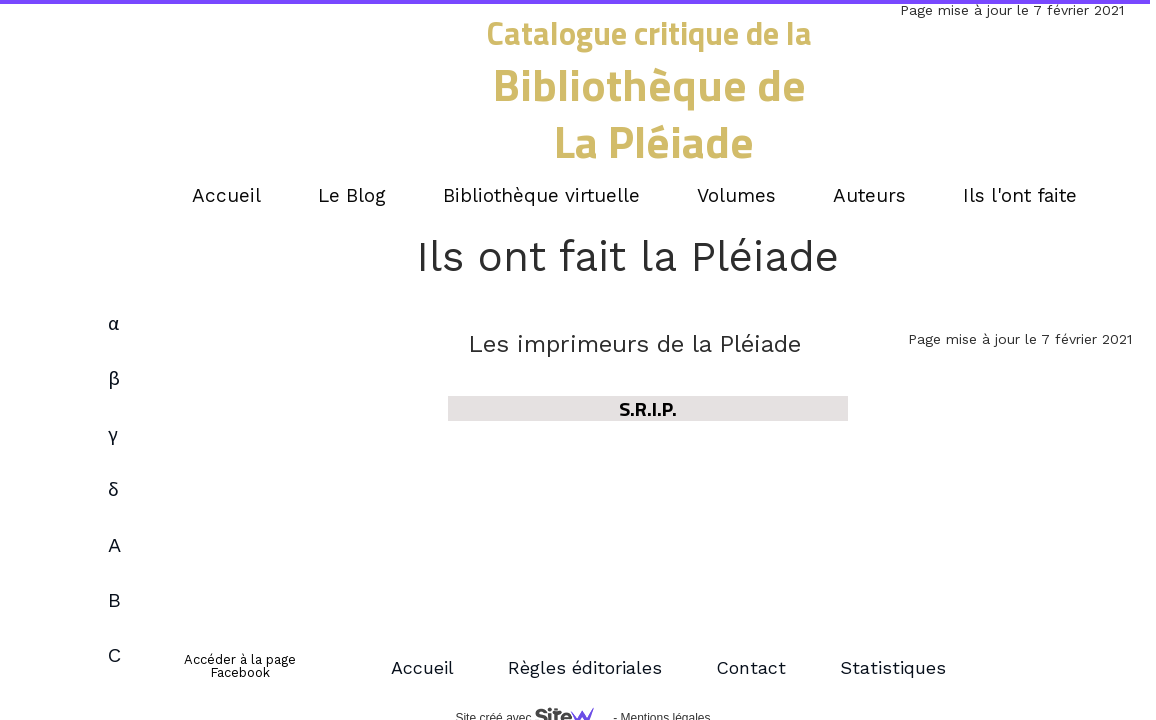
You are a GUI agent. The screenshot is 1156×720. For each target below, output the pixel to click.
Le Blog (352, 195)
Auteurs (869, 195)
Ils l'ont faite (1020, 195)
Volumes (736, 195)
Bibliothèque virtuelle (541, 195)
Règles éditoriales (585, 667)
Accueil (422, 667)
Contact (751, 667)
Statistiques (893, 667)
